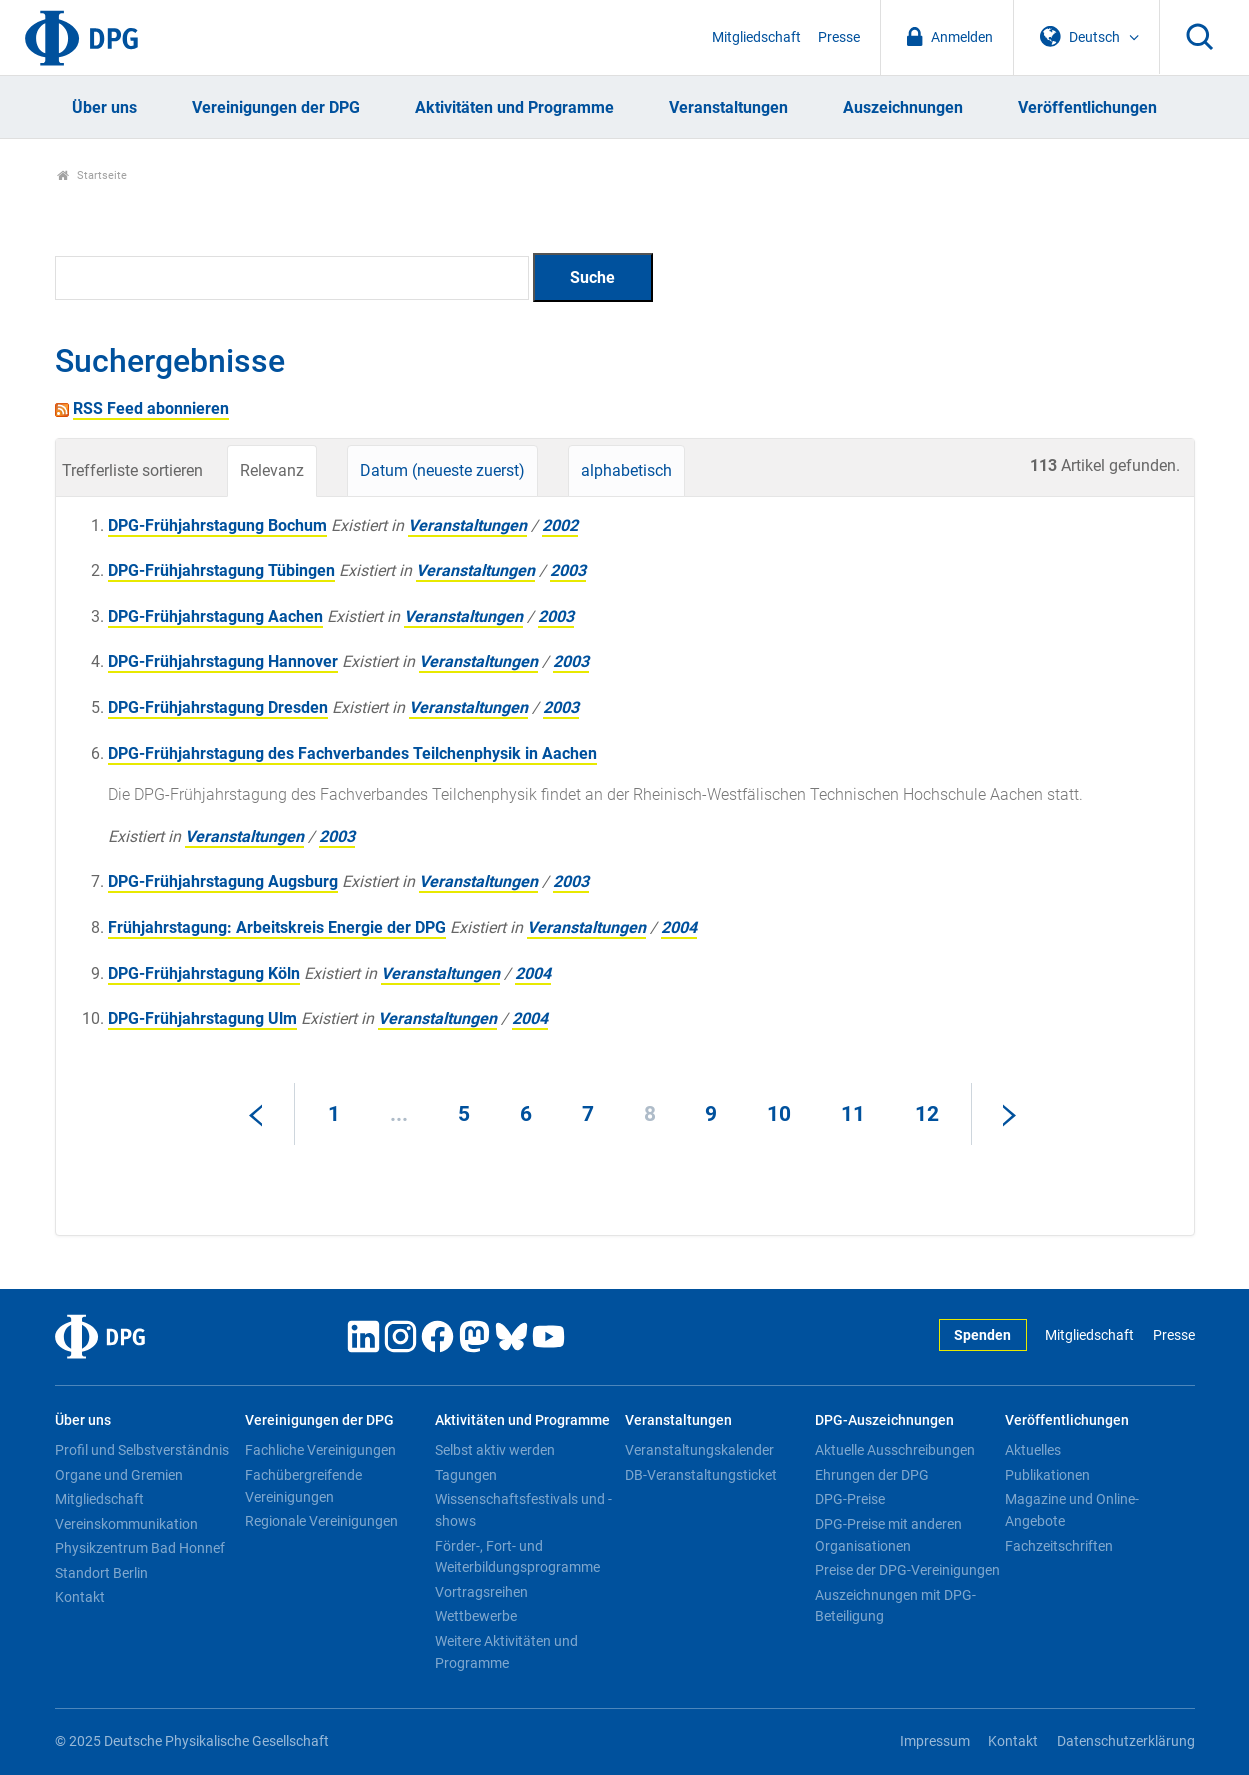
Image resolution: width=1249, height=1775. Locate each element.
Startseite (92, 175)
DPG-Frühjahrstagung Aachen (215, 616)
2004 (679, 927)
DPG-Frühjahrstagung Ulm (202, 1018)
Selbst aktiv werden (495, 1450)
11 (853, 1114)
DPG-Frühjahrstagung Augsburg (223, 881)
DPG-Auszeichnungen (884, 1420)
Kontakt (80, 1597)
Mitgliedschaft (756, 37)
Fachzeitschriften (1059, 1546)
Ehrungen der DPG (872, 1475)
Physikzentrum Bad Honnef (140, 1548)
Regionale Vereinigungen (321, 1521)
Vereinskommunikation (126, 1524)
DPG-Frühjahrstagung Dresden (218, 707)
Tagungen (466, 1475)
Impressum (935, 1741)
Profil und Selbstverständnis (142, 1450)
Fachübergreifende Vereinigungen (303, 1486)
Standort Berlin (101, 1573)
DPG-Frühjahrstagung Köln (204, 973)
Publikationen (1047, 1475)
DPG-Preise (850, 1499)
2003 (568, 570)
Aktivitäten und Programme (514, 107)
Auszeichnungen (903, 107)
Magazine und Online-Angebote (1072, 1510)
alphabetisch (626, 470)
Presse (839, 37)
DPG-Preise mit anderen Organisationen (888, 1535)
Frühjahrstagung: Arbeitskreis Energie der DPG (277, 927)
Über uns (104, 107)
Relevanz (272, 470)
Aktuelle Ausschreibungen (895, 1450)
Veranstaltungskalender (699, 1450)
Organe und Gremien (119, 1475)
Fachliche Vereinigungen (320, 1450)
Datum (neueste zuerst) (442, 470)
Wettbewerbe (476, 1616)
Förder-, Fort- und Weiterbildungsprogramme (517, 1557)
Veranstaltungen (728, 107)
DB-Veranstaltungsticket (701, 1475)
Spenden (982, 1335)
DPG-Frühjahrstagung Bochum (217, 525)
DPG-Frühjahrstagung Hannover (223, 661)
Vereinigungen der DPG (276, 107)
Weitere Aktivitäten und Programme (506, 1652)
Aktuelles (1033, 1450)
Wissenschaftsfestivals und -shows (523, 1510)
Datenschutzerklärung (1126, 1741)
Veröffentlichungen (1087, 107)
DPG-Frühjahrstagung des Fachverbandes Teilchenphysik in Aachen (352, 753)
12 (927, 1114)
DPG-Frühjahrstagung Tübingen (221, 570)
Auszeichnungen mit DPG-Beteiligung (895, 1606)
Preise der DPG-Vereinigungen (907, 1570)
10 (779, 1114)
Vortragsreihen (481, 1592)
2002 (560, 525)
